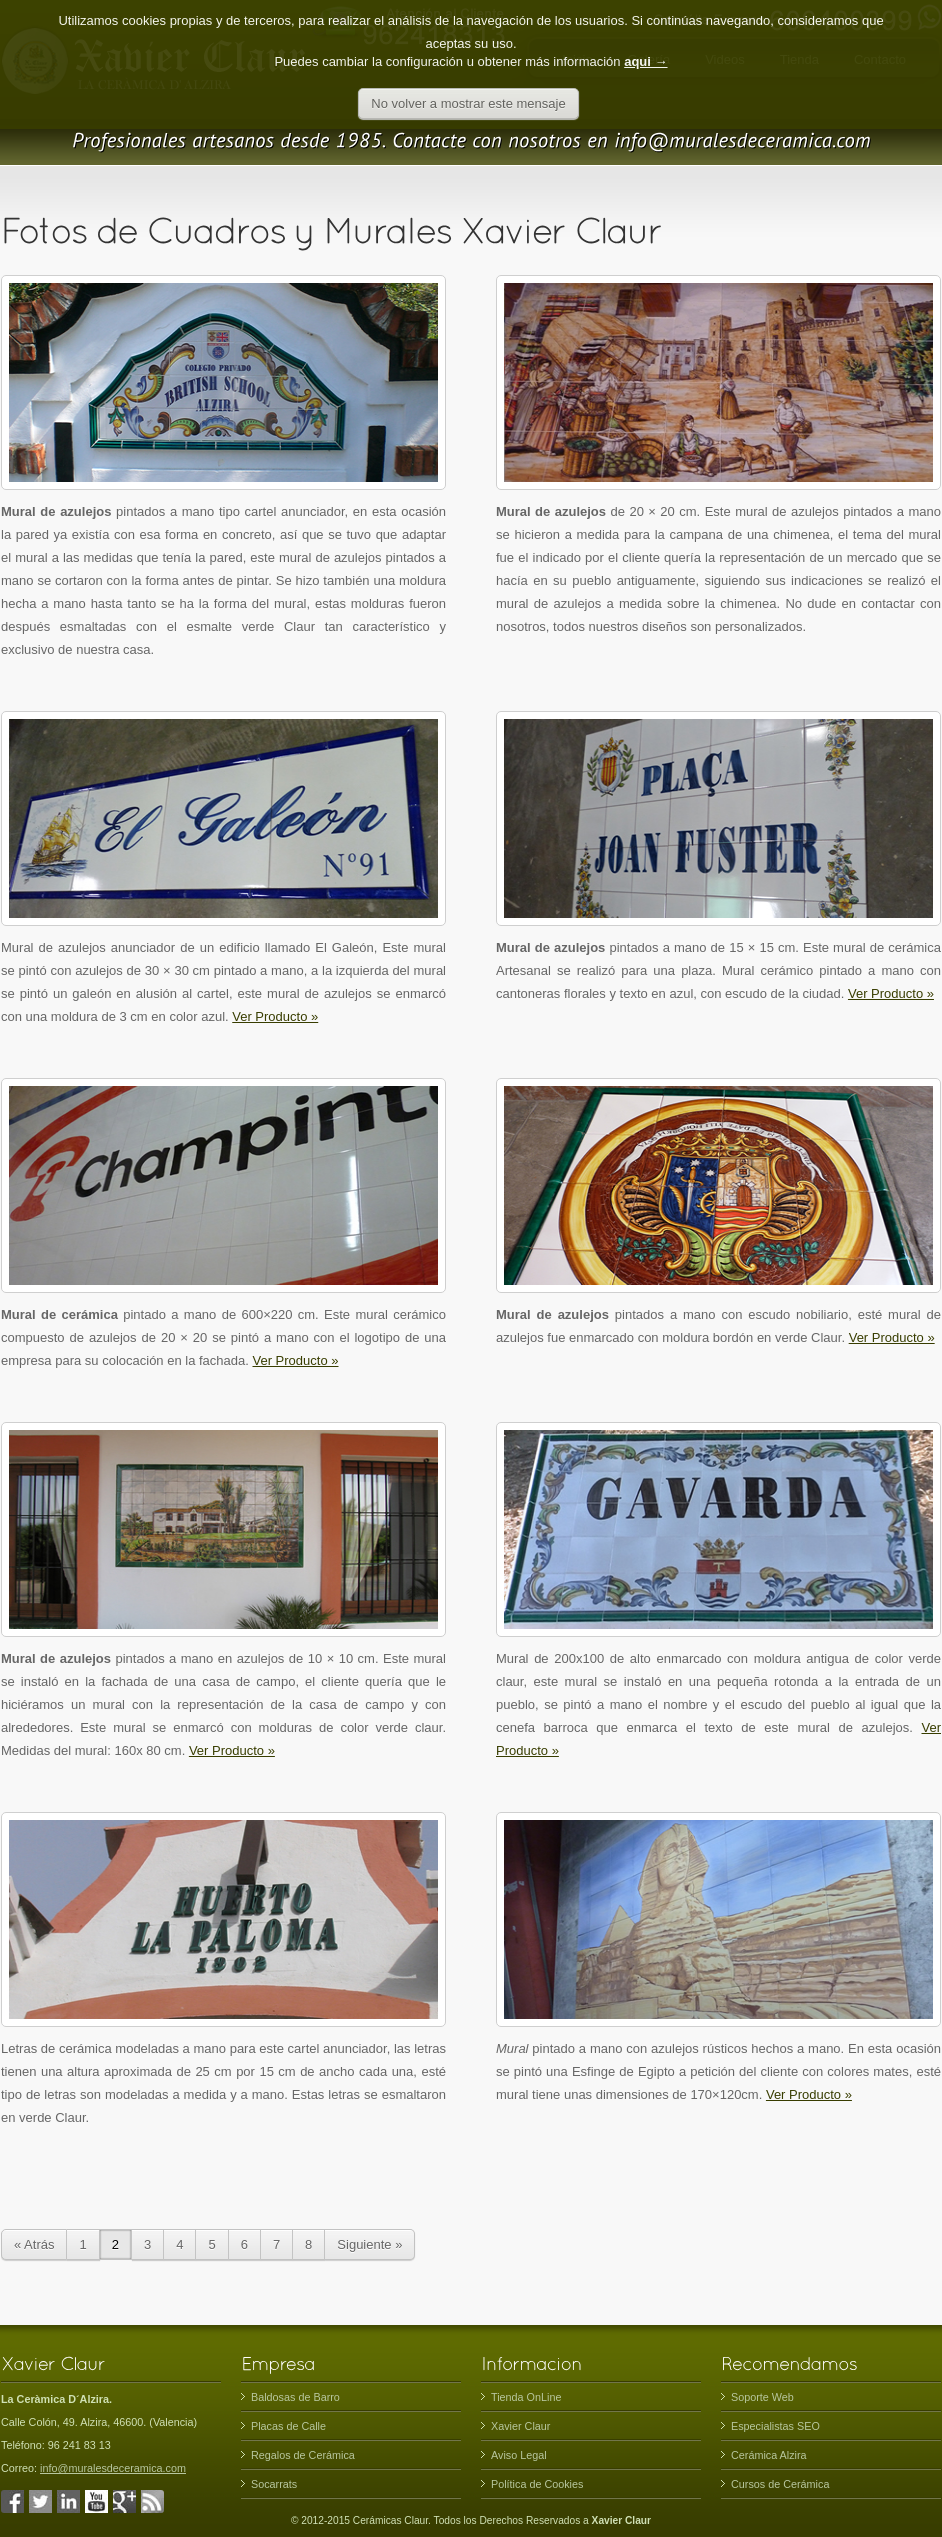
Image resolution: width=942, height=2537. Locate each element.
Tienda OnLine (526, 2397)
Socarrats (274, 2484)
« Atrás (34, 2244)
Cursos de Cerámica (780, 2484)
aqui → (645, 42)
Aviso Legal (519, 2455)
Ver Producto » (275, 1016)
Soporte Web (762, 2397)
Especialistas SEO (775, 2426)
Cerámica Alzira (769, 2455)
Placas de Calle (288, 2426)
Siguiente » (369, 2244)
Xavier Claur (520, 2426)
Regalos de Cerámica (303, 2455)
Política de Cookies (537, 2484)
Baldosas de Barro (295, 2397)
